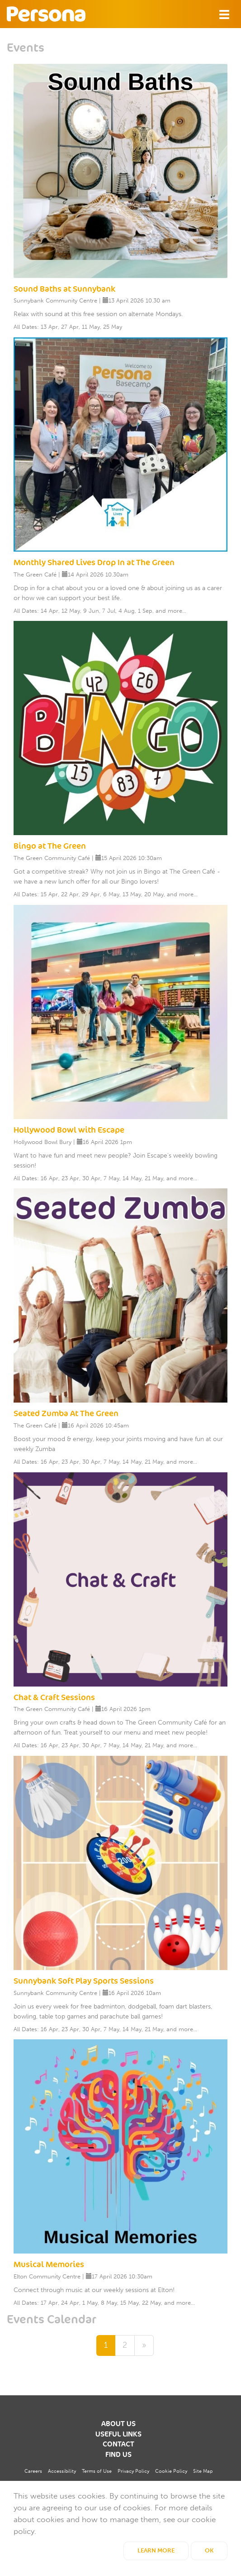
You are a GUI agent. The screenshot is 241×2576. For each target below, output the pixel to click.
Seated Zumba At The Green (66, 1413)
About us (118, 2423)
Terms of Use (97, 2471)
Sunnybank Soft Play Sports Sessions (84, 1981)
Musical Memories (49, 2264)
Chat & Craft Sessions (54, 1697)
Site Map (203, 2471)
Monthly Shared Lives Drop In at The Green (94, 562)
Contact (118, 2444)
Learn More (156, 2550)
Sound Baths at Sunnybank (64, 289)
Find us (118, 2454)
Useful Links (118, 2434)
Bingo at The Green (50, 846)
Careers (33, 2471)
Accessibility (62, 2471)
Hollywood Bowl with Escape (69, 1130)
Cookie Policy (171, 2471)
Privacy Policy (133, 2471)
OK (209, 2550)
